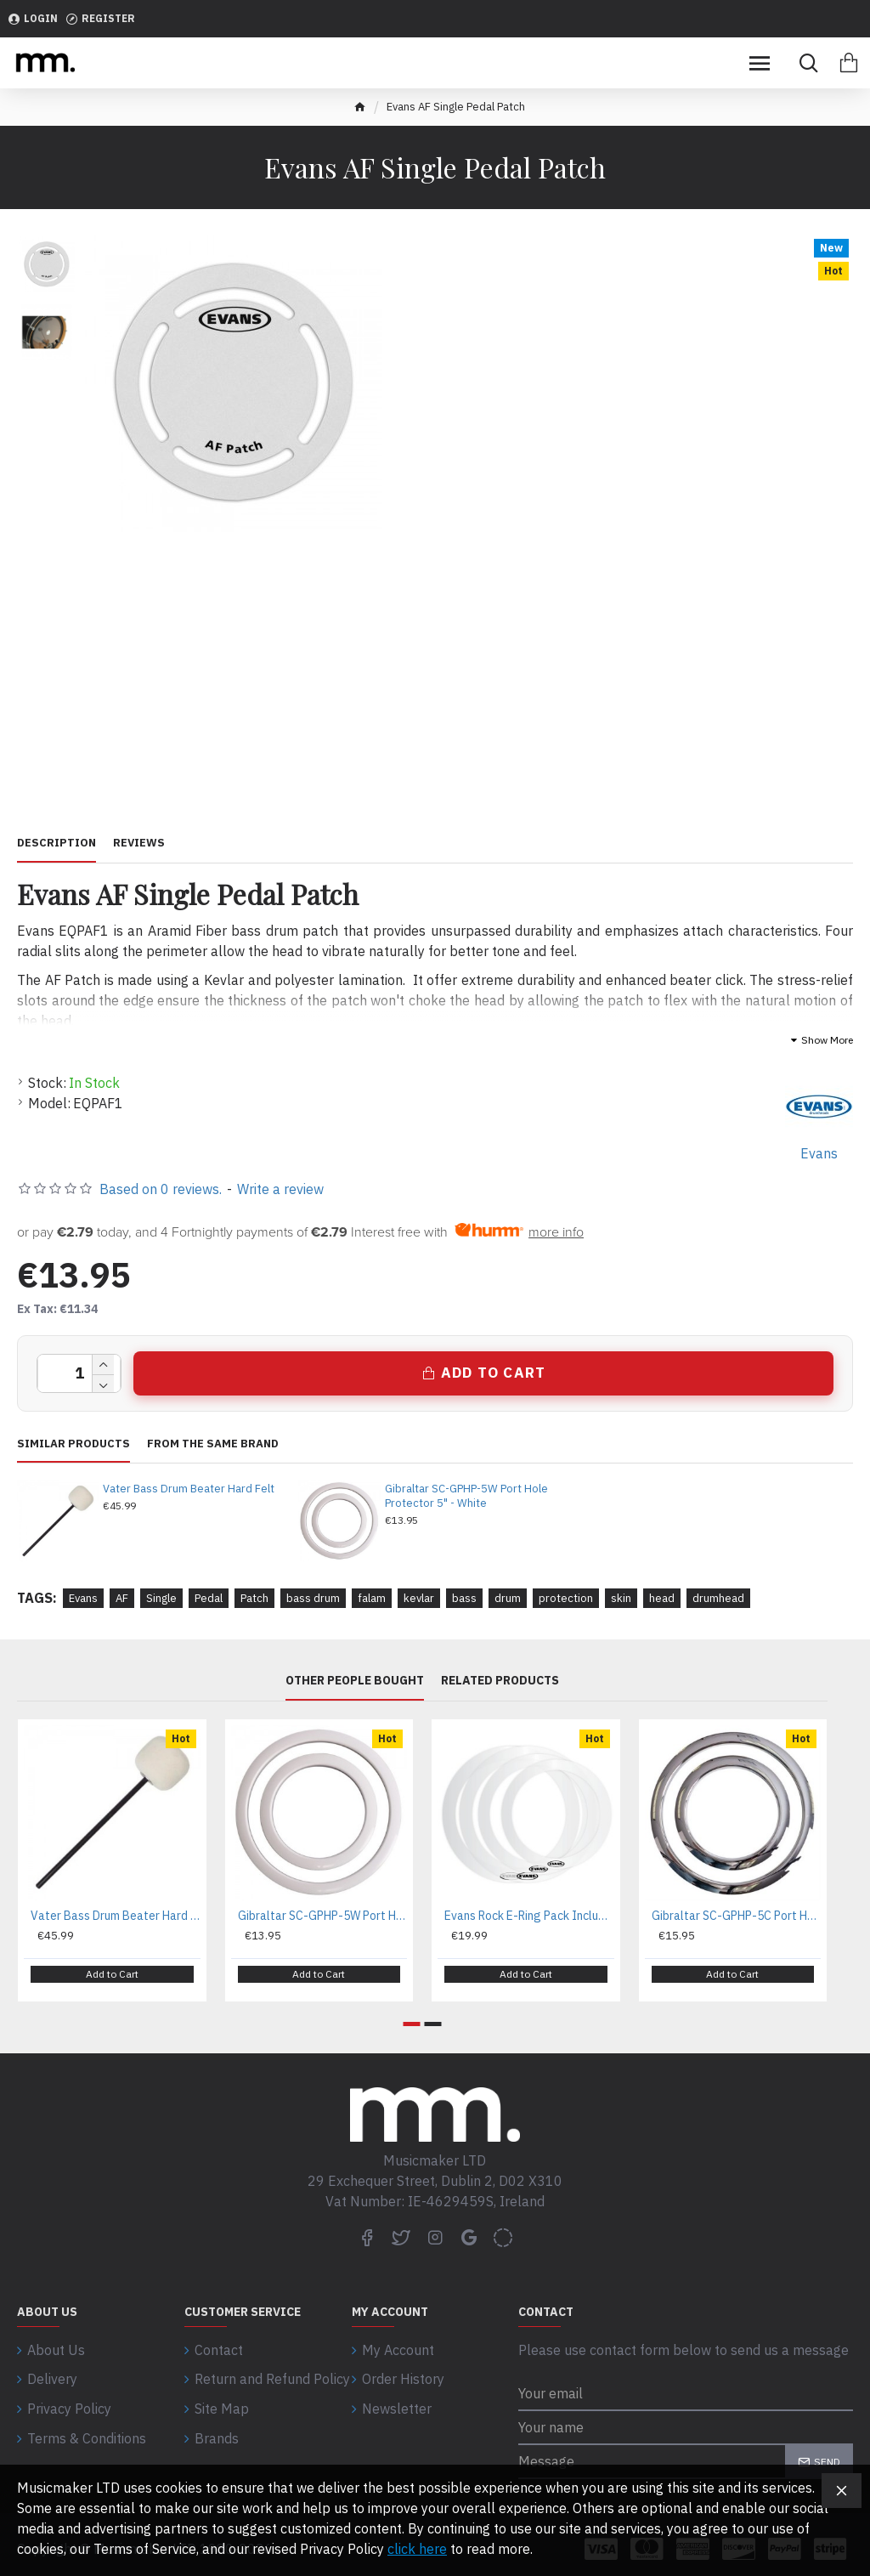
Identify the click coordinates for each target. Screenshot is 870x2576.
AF (122, 1598)
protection (566, 1598)
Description (56, 843)
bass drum (313, 1598)
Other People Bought (354, 1680)
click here (417, 2548)
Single (161, 1598)
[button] (412, 2015)
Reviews (139, 843)
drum (507, 1598)
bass (464, 1598)
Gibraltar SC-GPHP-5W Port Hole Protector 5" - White (466, 1496)
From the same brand (213, 1444)
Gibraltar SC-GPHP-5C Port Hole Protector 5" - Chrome (737, 1915)
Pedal (209, 1598)
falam (372, 1598)
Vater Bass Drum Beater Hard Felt (188, 1489)
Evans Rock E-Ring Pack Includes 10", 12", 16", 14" (529, 1915)
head (662, 1598)
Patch (254, 1598)
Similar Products (73, 1444)
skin (621, 1598)
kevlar (419, 1598)
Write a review (280, 1188)
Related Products (500, 1680)
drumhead (718, 1598)
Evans (83, 1598)
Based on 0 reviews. (160, 1188)
